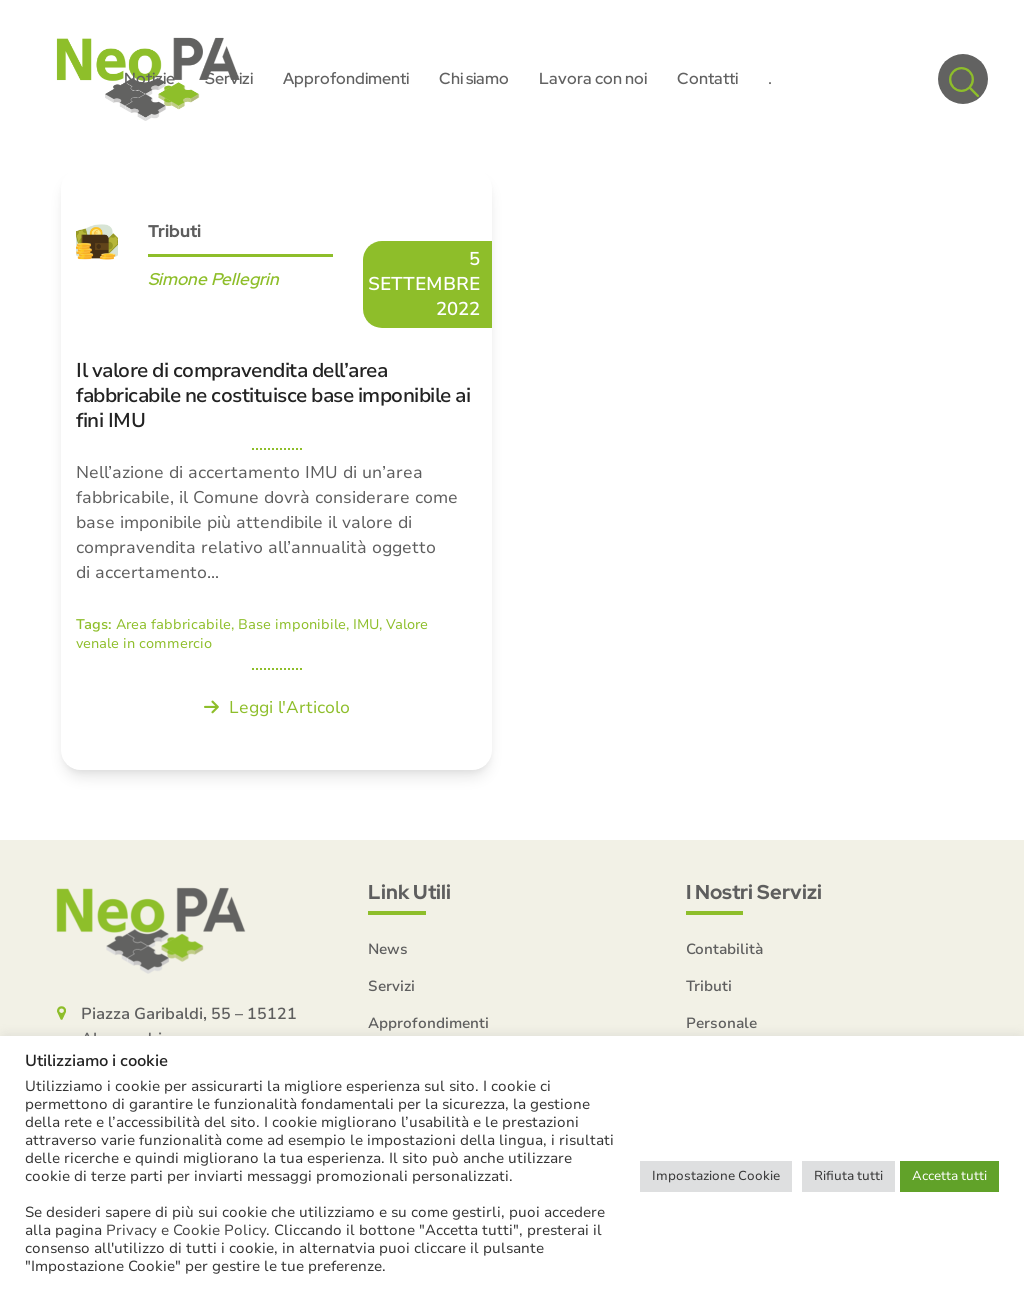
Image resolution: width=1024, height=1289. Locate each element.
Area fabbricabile (173, 625)
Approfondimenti (428, 1025)
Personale (721, 1025)
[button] (963, 80)
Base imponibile (292, 625)
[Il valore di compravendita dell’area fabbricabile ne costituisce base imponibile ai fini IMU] (276, 471)
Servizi (391, 988)
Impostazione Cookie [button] (716, 1176)
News (388, 951)
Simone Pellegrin (213, 280)
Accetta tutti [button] (949, 1176)
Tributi (174, 232)
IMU (366, 625)
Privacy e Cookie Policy (186, 1230)
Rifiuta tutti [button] (848, 1176)
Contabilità (724, 951)
